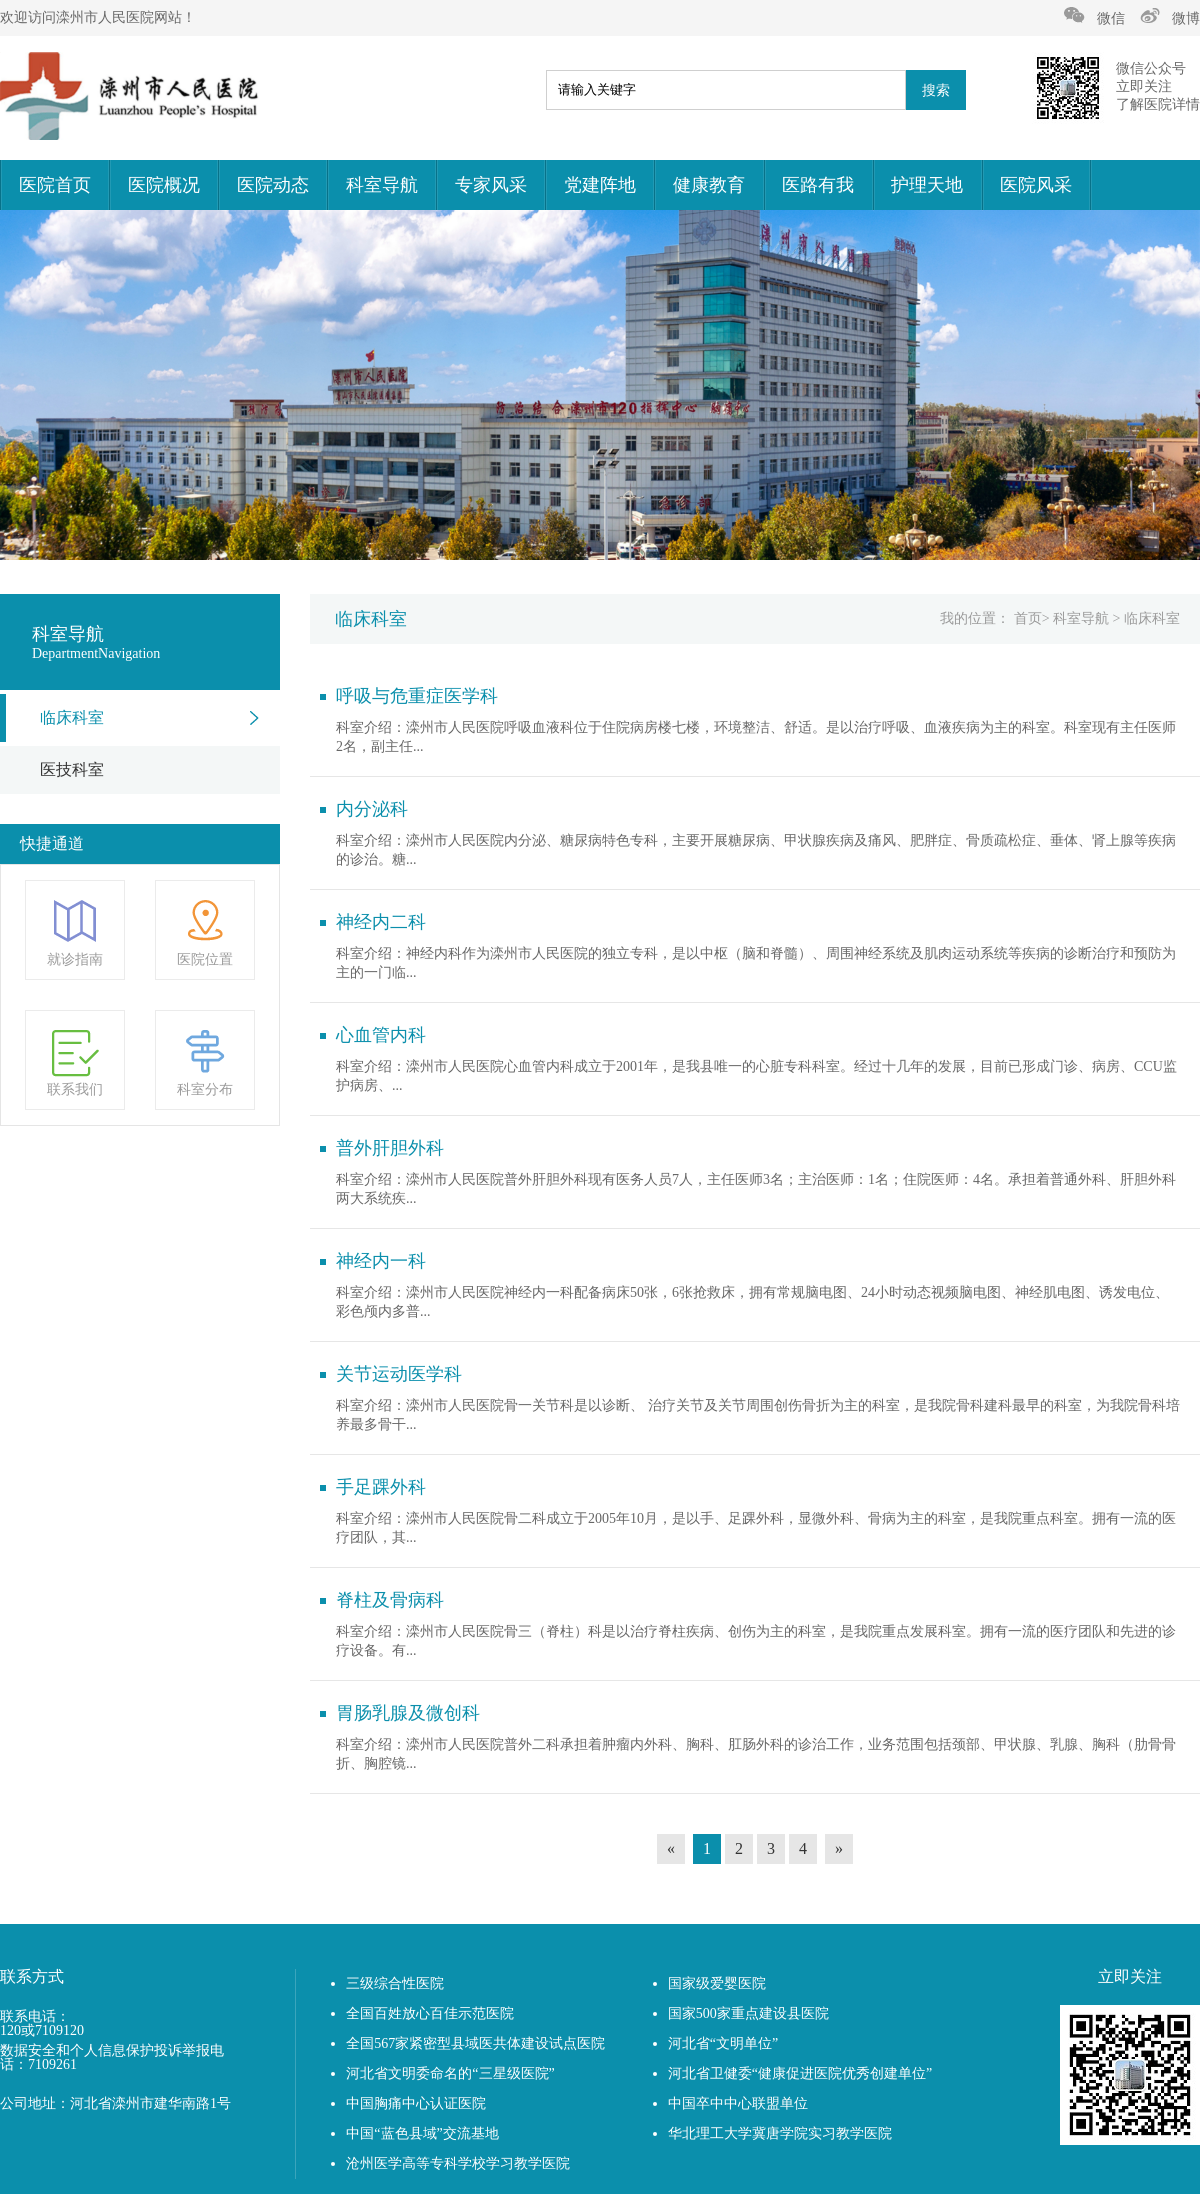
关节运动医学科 (399, 1374)
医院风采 (1036, 185)
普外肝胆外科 (390, 1148)
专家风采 (491, 185)
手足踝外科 (381, 1487)
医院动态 (273, 185)
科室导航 (382, 185)
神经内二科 (381, 922)
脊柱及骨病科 (390, 1600)
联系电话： (35, 2017)
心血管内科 (381, 1035)
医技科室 (72, 769)
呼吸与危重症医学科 (417, 696)
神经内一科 (381, 1261)
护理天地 (927, 185)
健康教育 (709, 185)
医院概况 (164, 185)
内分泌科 (372, 809)
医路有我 (818, 185)
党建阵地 (600, 185)
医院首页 (55, 185)
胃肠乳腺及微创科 (408, 1713)
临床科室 (72, 717)
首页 (1028, 618)
